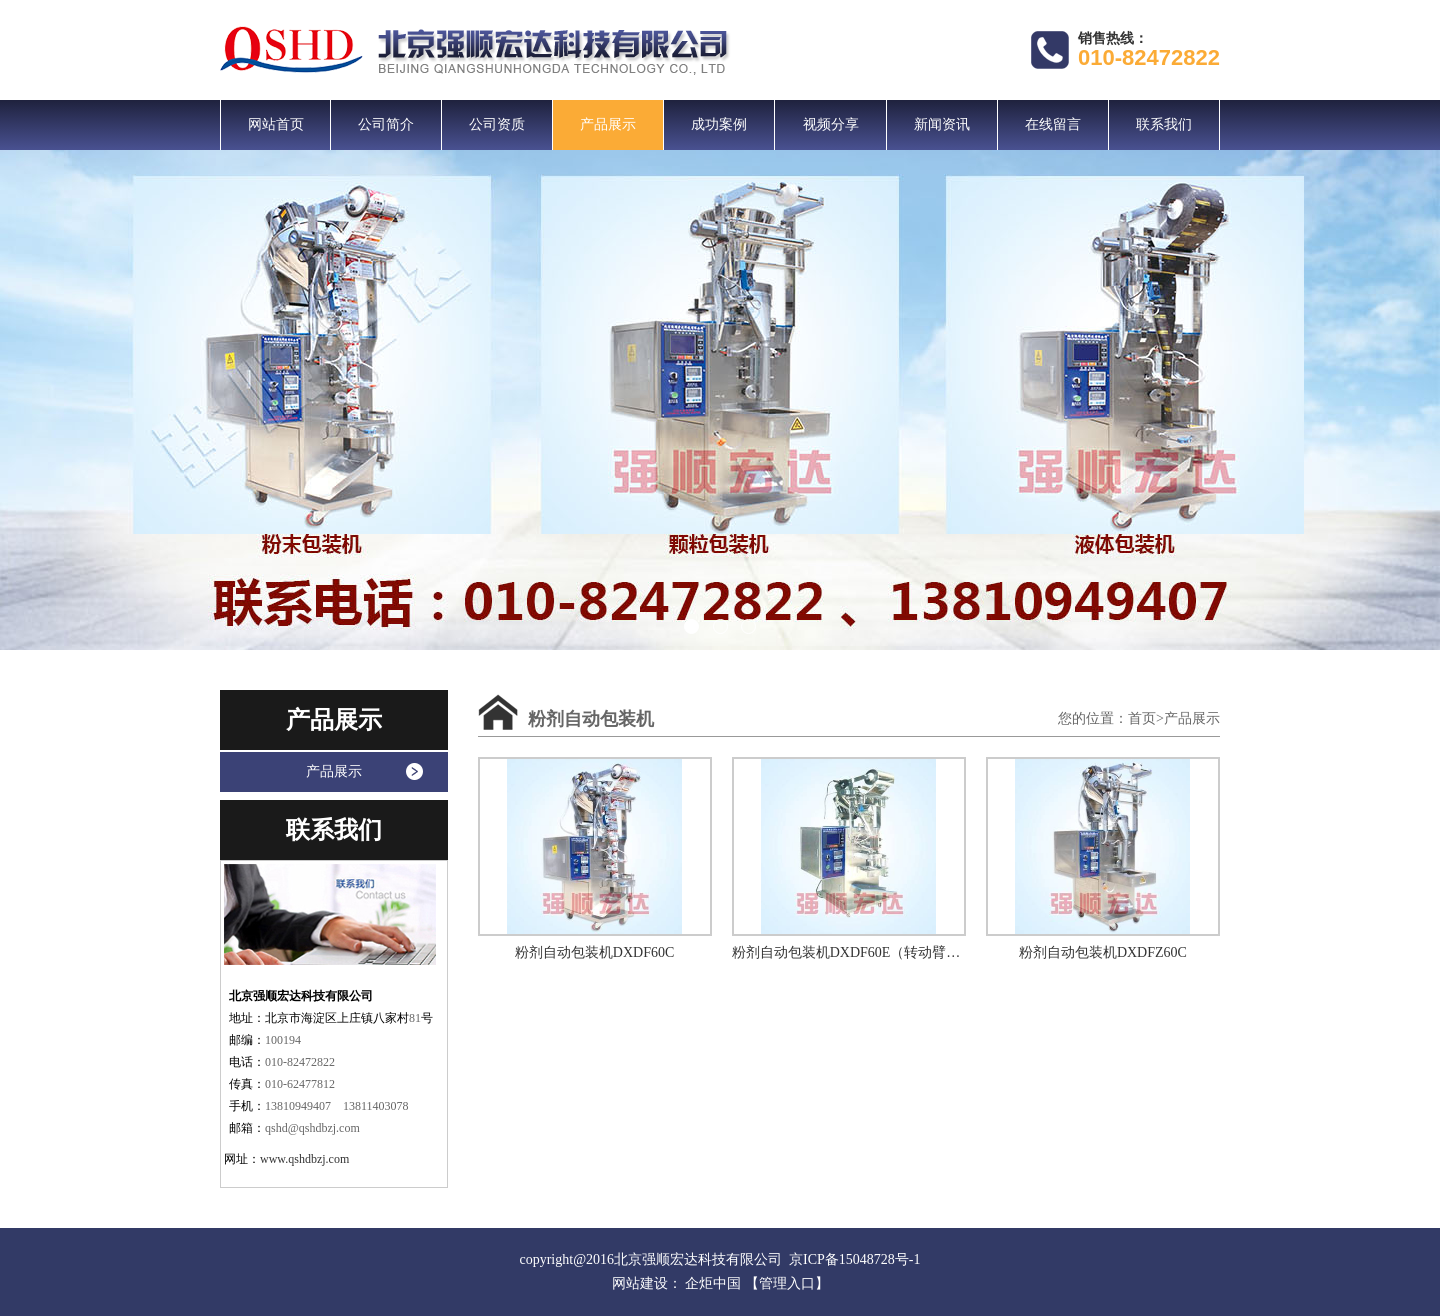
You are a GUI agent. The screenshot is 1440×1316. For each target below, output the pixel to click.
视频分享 (831, 124)
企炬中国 (713, 1283)
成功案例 (719, 124)
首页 (1142, 718)
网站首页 (276, 124)
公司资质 (497, 124)
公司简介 (386, 124)
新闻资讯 (942, 124)
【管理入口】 (787, 1283)
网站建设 (640, 1283)
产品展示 (608, 124)
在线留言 (1053, 124)
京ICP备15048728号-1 (854, 1259)
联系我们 (1164, 124)
